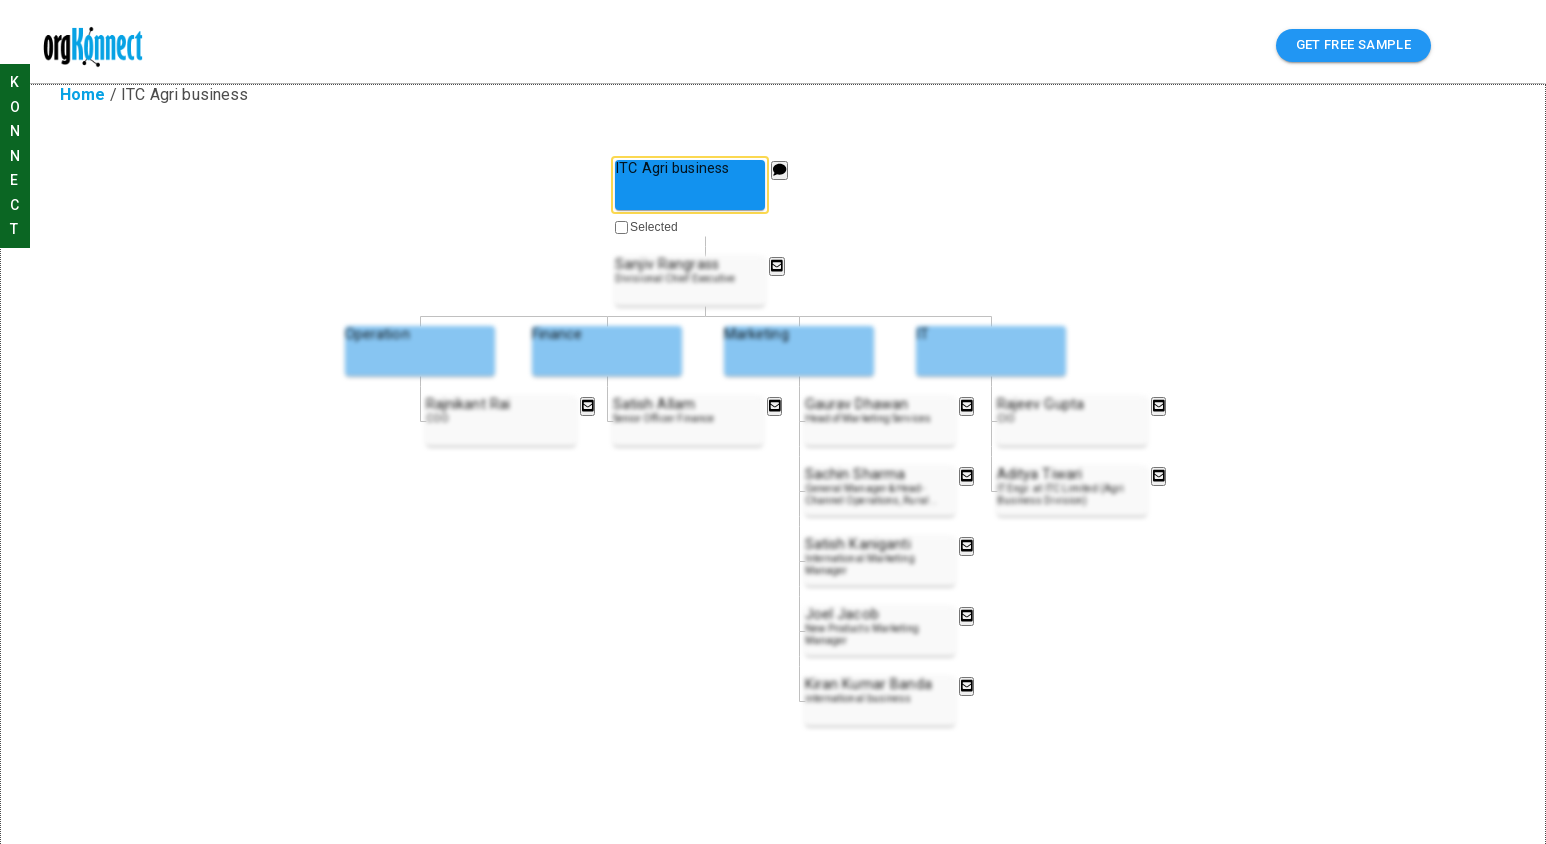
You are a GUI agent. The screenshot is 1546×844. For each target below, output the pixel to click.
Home (83, 94)
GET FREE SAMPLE (1354, 45)
